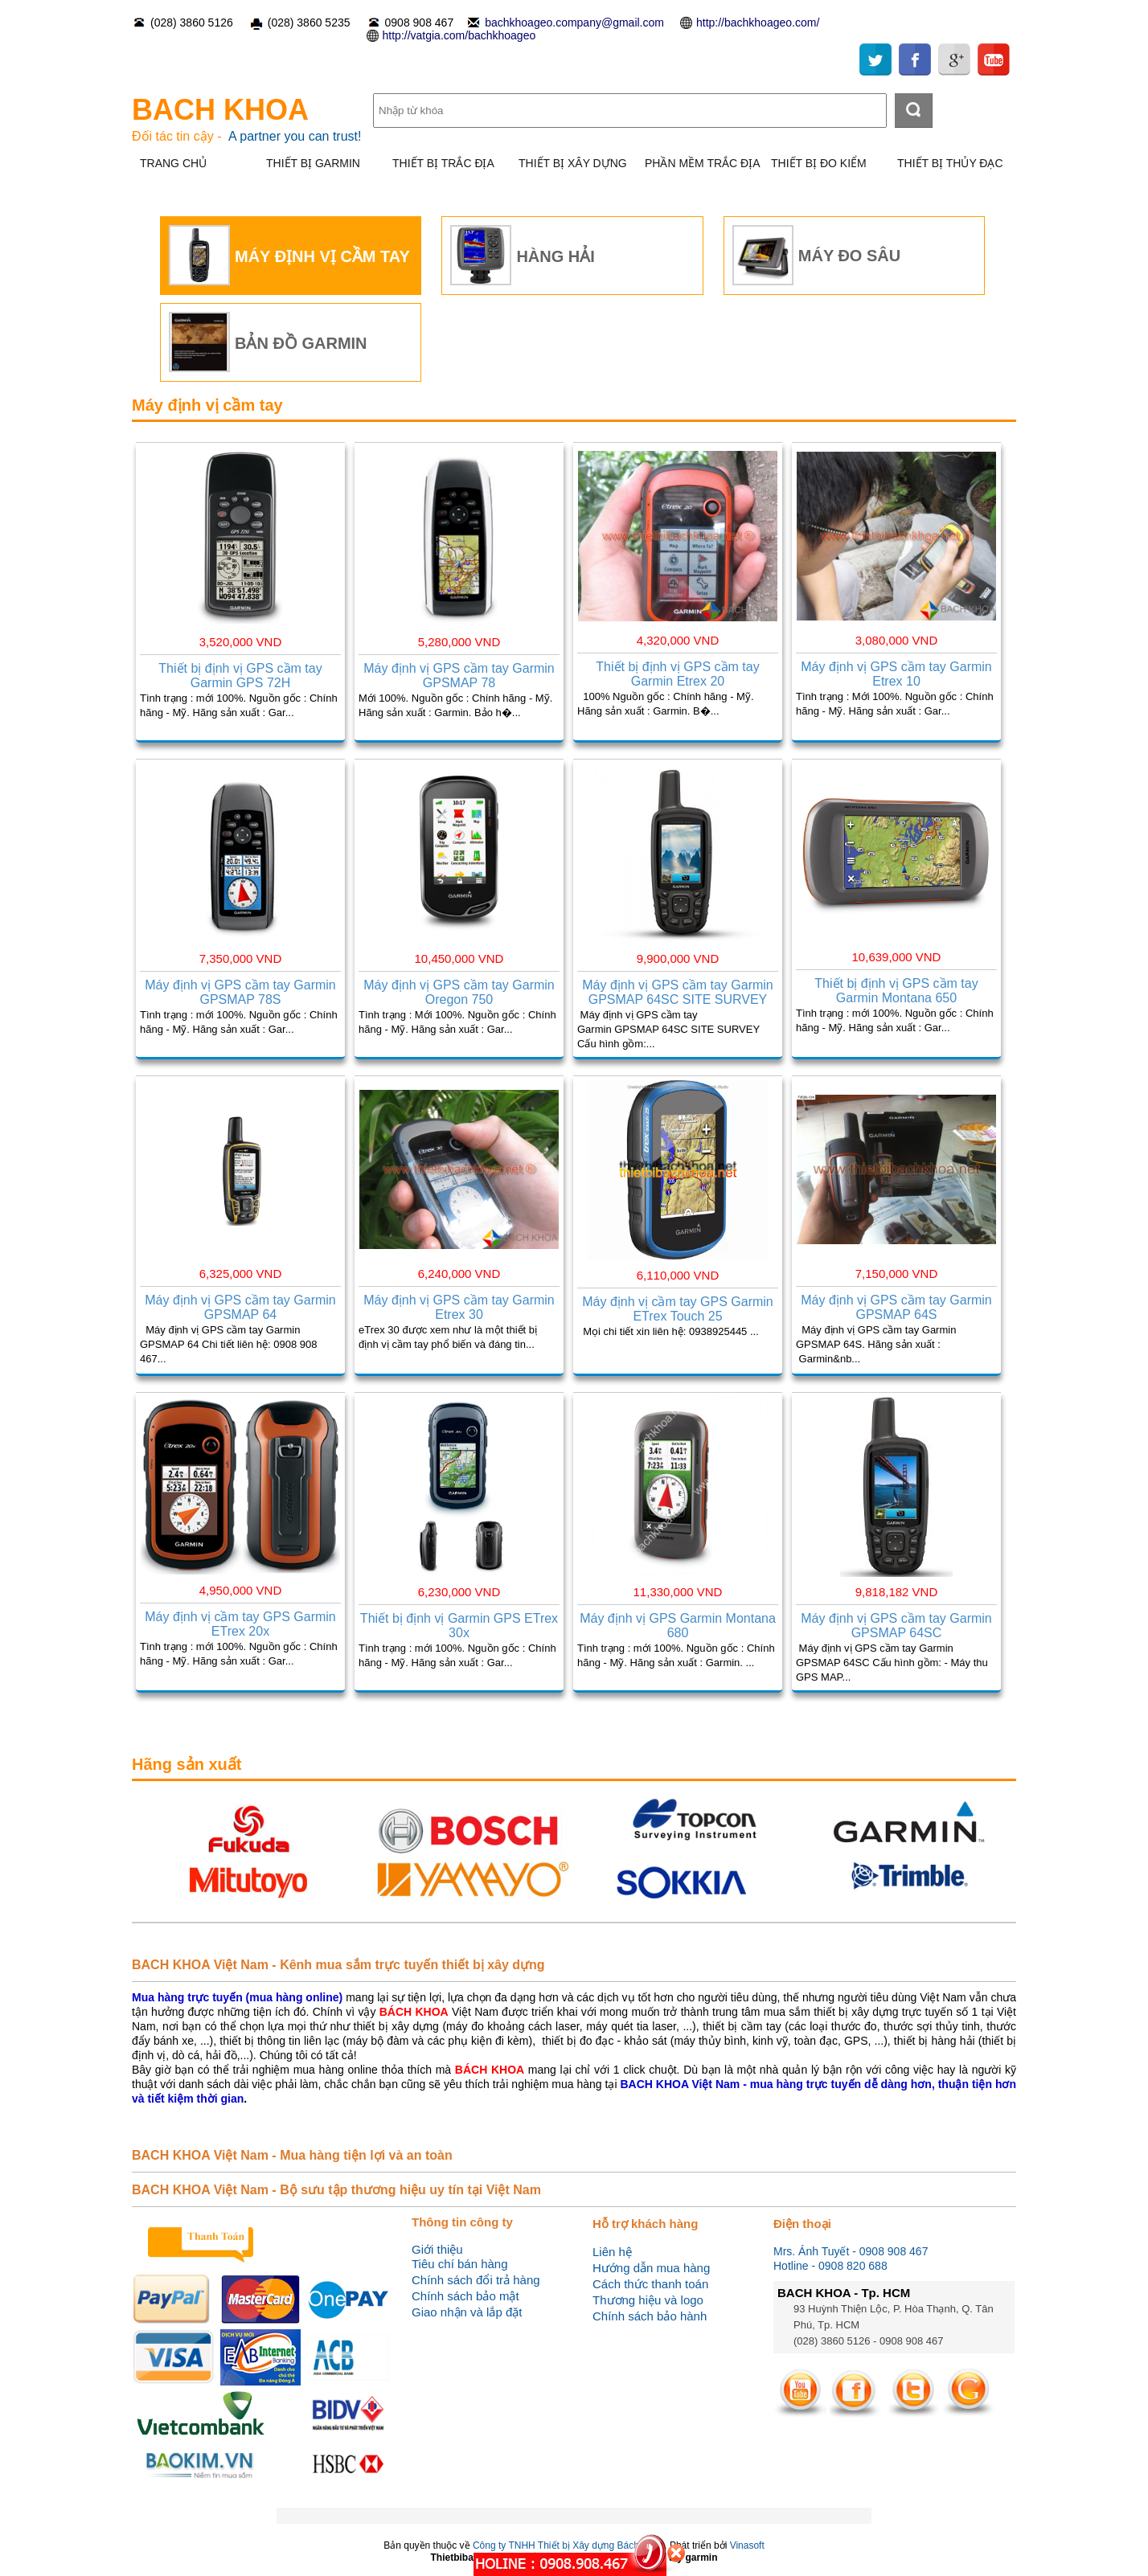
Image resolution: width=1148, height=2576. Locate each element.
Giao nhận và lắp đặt (467, 2312)
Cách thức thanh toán (650, 2284)
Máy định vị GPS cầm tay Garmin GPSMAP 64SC (896, 1626)
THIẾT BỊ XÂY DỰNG (573, 163)
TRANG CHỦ (173, 163)
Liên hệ (612, 2252)
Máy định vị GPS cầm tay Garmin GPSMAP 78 (459, 675)
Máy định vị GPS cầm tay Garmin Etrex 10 (896, 674)
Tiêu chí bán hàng (460, 2264)
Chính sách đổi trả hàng (476, 2280)
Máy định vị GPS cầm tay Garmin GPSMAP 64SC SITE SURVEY (677, 992)
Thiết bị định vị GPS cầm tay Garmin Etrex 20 (677, 674)
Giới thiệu (437, 2249)
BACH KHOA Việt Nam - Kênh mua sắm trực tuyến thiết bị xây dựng (338, 1965)
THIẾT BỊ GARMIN (313, 163)
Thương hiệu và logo (647, 2300)
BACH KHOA (220, 109)
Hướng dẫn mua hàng (651, 2268)
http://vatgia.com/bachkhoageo (459, 35)
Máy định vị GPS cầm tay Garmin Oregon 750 (459, 992)
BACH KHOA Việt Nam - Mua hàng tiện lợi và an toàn (292, 2155)
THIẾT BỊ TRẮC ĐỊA (443, 163)
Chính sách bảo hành (649, 2316)
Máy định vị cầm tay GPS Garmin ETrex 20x (240, 1624)
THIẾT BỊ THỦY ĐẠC (950, 163)
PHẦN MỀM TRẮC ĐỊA (703, 163)
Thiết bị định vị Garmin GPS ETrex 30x (459, 1626)
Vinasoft (747, 2545)
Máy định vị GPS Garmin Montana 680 (678, 1626)
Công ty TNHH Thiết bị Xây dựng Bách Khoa (568, 2545)
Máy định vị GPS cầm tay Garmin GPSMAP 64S (896, 1307)
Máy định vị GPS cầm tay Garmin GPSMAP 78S (240, 992)
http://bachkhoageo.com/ (757, 22)
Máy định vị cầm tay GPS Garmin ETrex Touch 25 (677, 1309)
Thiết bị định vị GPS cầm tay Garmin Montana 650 (896, 991)
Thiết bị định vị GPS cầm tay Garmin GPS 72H (240, 675)
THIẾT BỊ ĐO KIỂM (819, 163)
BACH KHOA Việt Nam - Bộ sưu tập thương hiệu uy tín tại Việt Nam (336, 2190)
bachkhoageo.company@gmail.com (574, 22)
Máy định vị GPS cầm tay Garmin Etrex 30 (459, 1307)
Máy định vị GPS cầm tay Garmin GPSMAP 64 (240, 1307)
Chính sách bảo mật (465, 2296)
